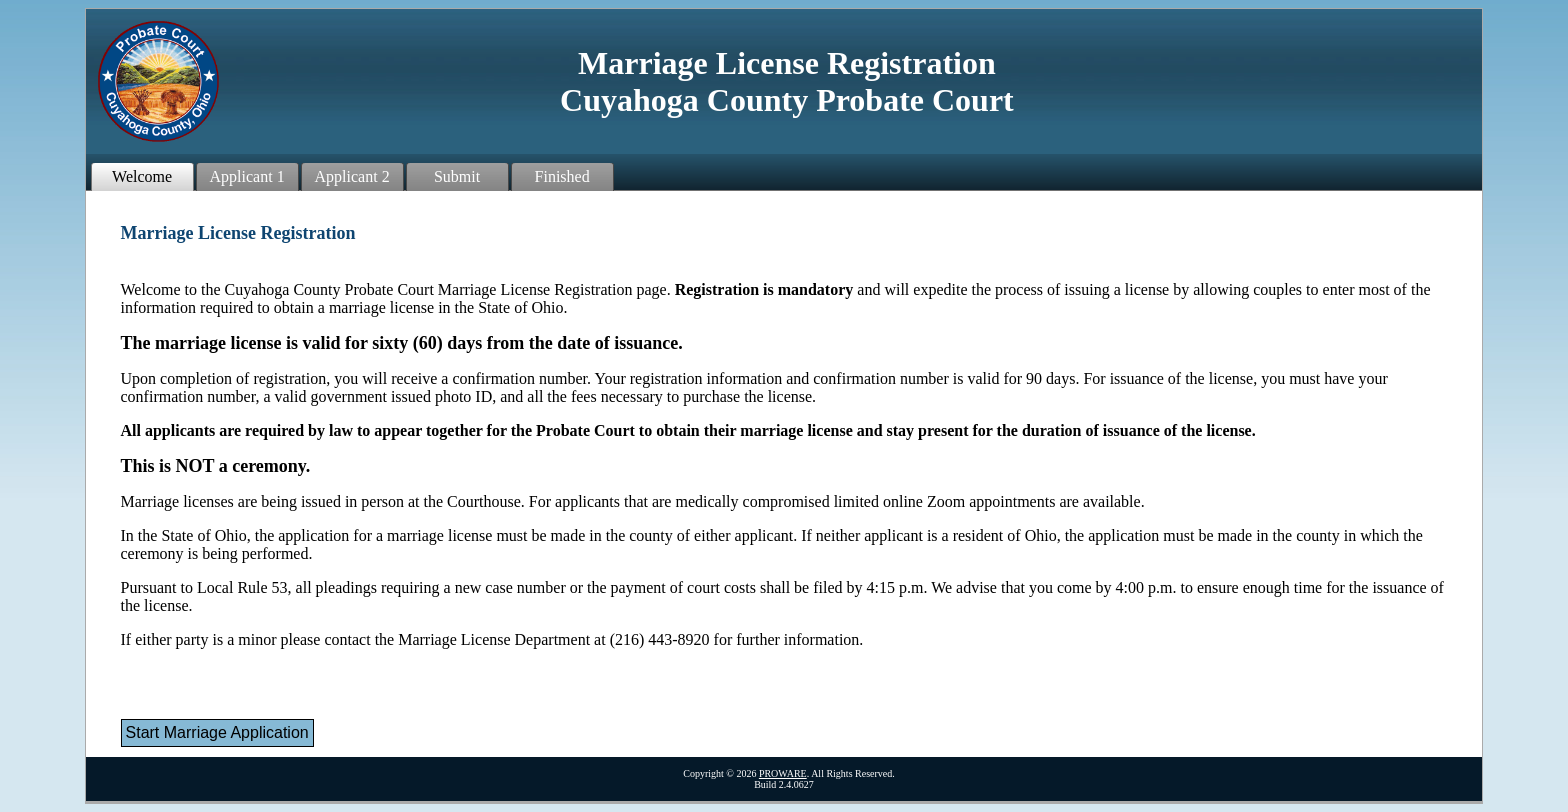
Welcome (142, 176)
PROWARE (783, 773)
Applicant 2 (352, 176)
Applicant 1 (247, 176)
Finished (562, 176)
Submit (457, 176)
